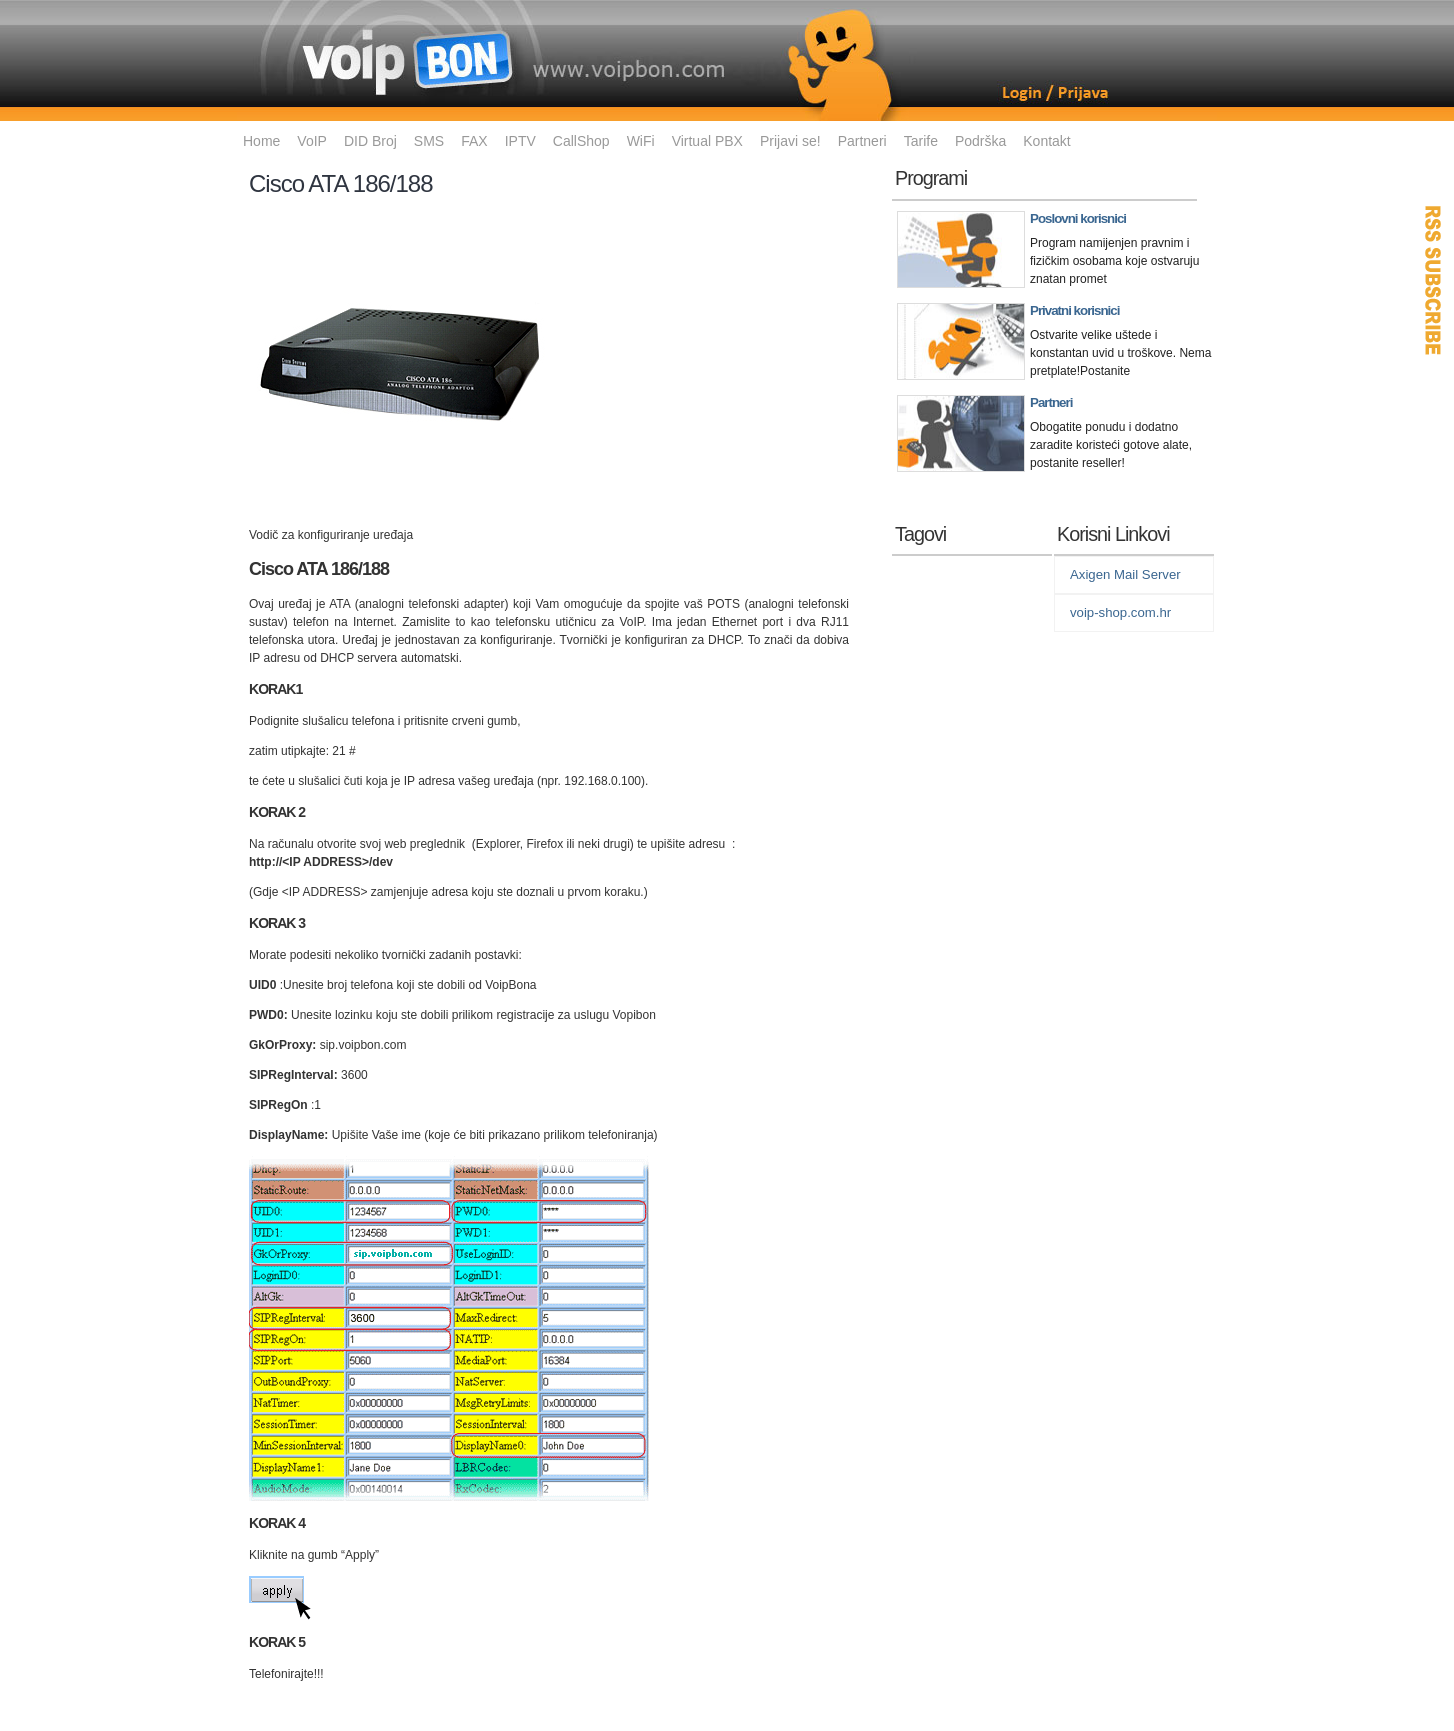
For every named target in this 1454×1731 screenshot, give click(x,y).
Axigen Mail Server (1125, 574)
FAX (474, 141)
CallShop (581, 141)
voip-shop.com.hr (1120, 612)
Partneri (862, 141)
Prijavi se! (790, 141)
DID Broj (370, 141)
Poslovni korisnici (1078, 218)
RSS (1434, 280)
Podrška (980, 141)
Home (261, 141)
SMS (429, 141)
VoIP (312, 141)
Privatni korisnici (1074, 310)
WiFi (641, 141)
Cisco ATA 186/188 (341, 183)
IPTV (520, 141)
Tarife (921, 141)
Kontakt (1046, 141)
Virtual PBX (707, 141)
